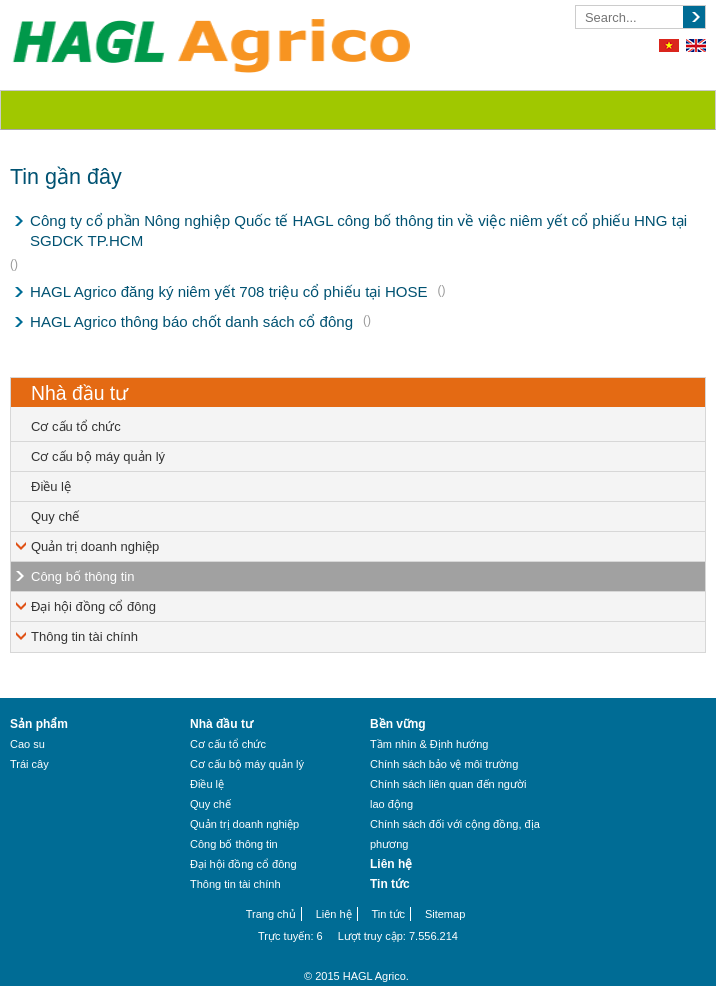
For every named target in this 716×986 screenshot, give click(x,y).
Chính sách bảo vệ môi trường (444, 764)
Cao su (27, 744)
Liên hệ (391, 864)
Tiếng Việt (669, 45)
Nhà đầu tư (79, 393)
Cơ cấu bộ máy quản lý (98, 456)
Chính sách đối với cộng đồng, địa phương (455, 834)
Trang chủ (271, 914)
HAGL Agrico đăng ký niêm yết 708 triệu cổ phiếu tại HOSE (229, 291)
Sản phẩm (39, 724)
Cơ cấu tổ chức (76, 426)
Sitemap (445, 914)
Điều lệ (51, 486)
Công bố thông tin (82, 576)
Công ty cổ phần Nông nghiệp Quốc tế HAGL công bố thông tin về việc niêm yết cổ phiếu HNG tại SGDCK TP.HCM (358, 230)
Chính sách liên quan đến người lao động (448, 794)
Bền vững (398, 724)
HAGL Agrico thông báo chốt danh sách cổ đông (191, 321)
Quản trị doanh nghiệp (95, 546)
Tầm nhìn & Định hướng (429, 744)
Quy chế (55, 516)
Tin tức (390, 884)
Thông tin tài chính (84, 636)
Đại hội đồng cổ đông (93, 606)
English (696, 45)
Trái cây (29, 764)
